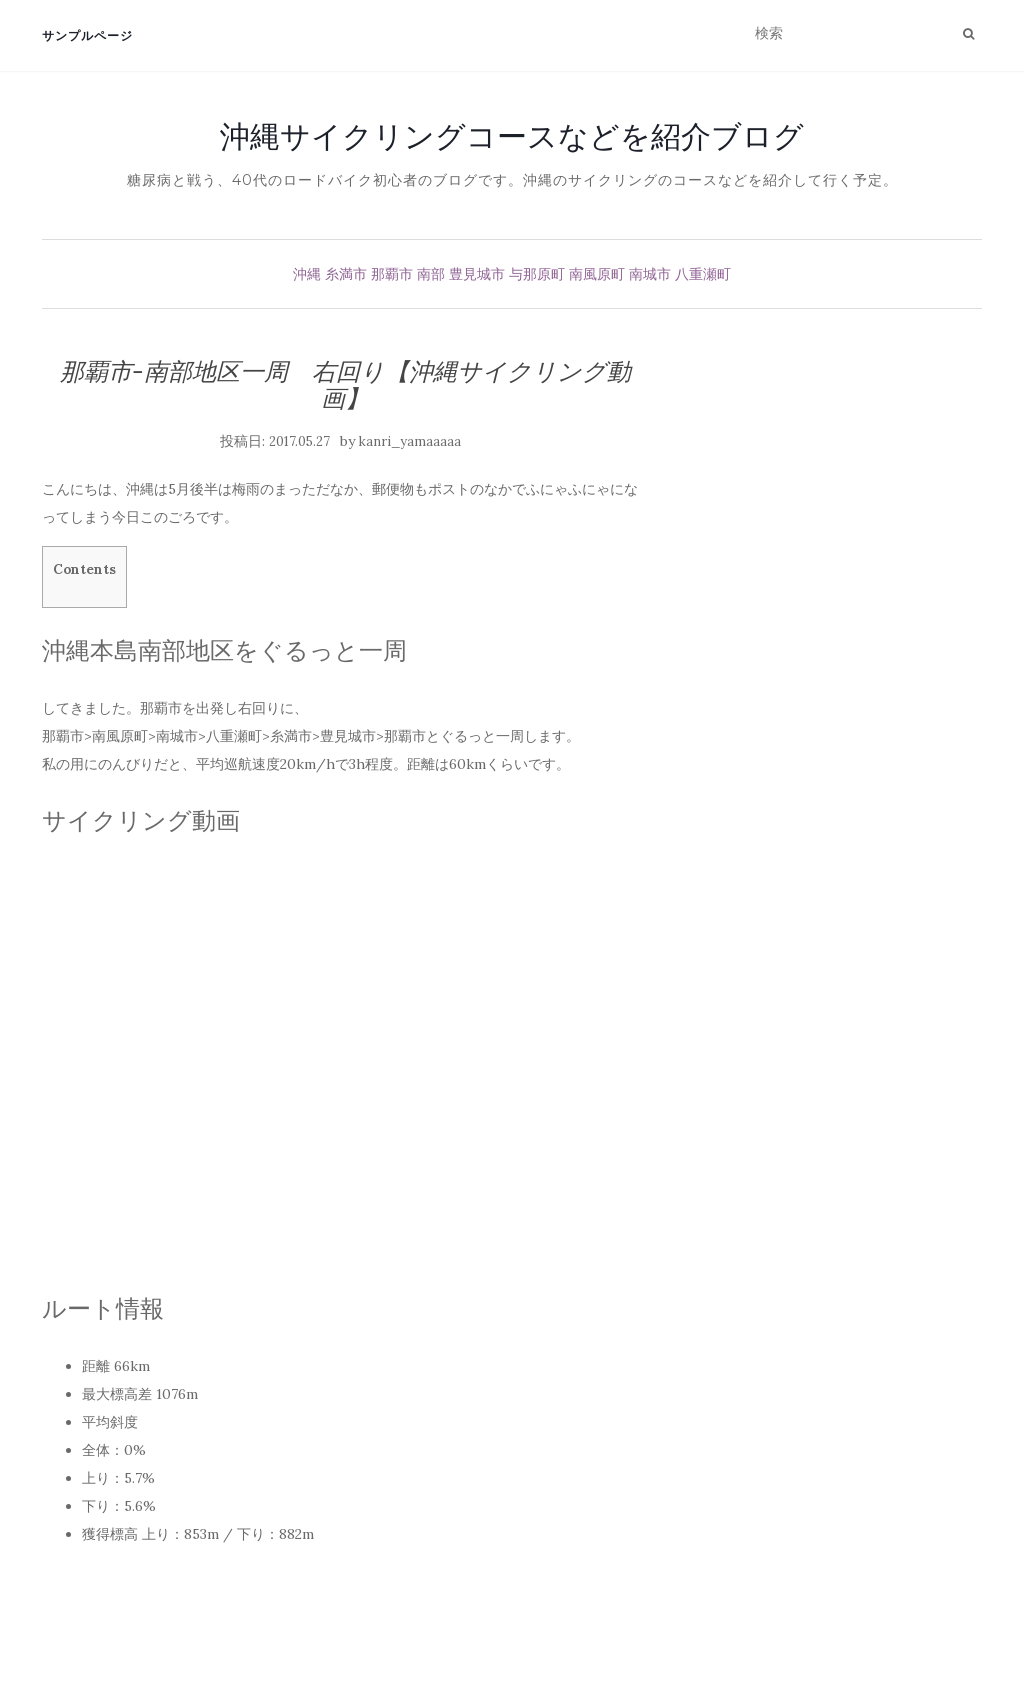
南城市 (650, 274)
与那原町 (537, 274)
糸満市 (346, 274)
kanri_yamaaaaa (410, 441)
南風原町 (597, 274)
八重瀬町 (703, 274)
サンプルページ (87, 35)
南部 (431, 274)
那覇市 (392, 274)
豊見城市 (477, 274)
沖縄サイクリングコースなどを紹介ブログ (512, 136)
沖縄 (307, 274)
